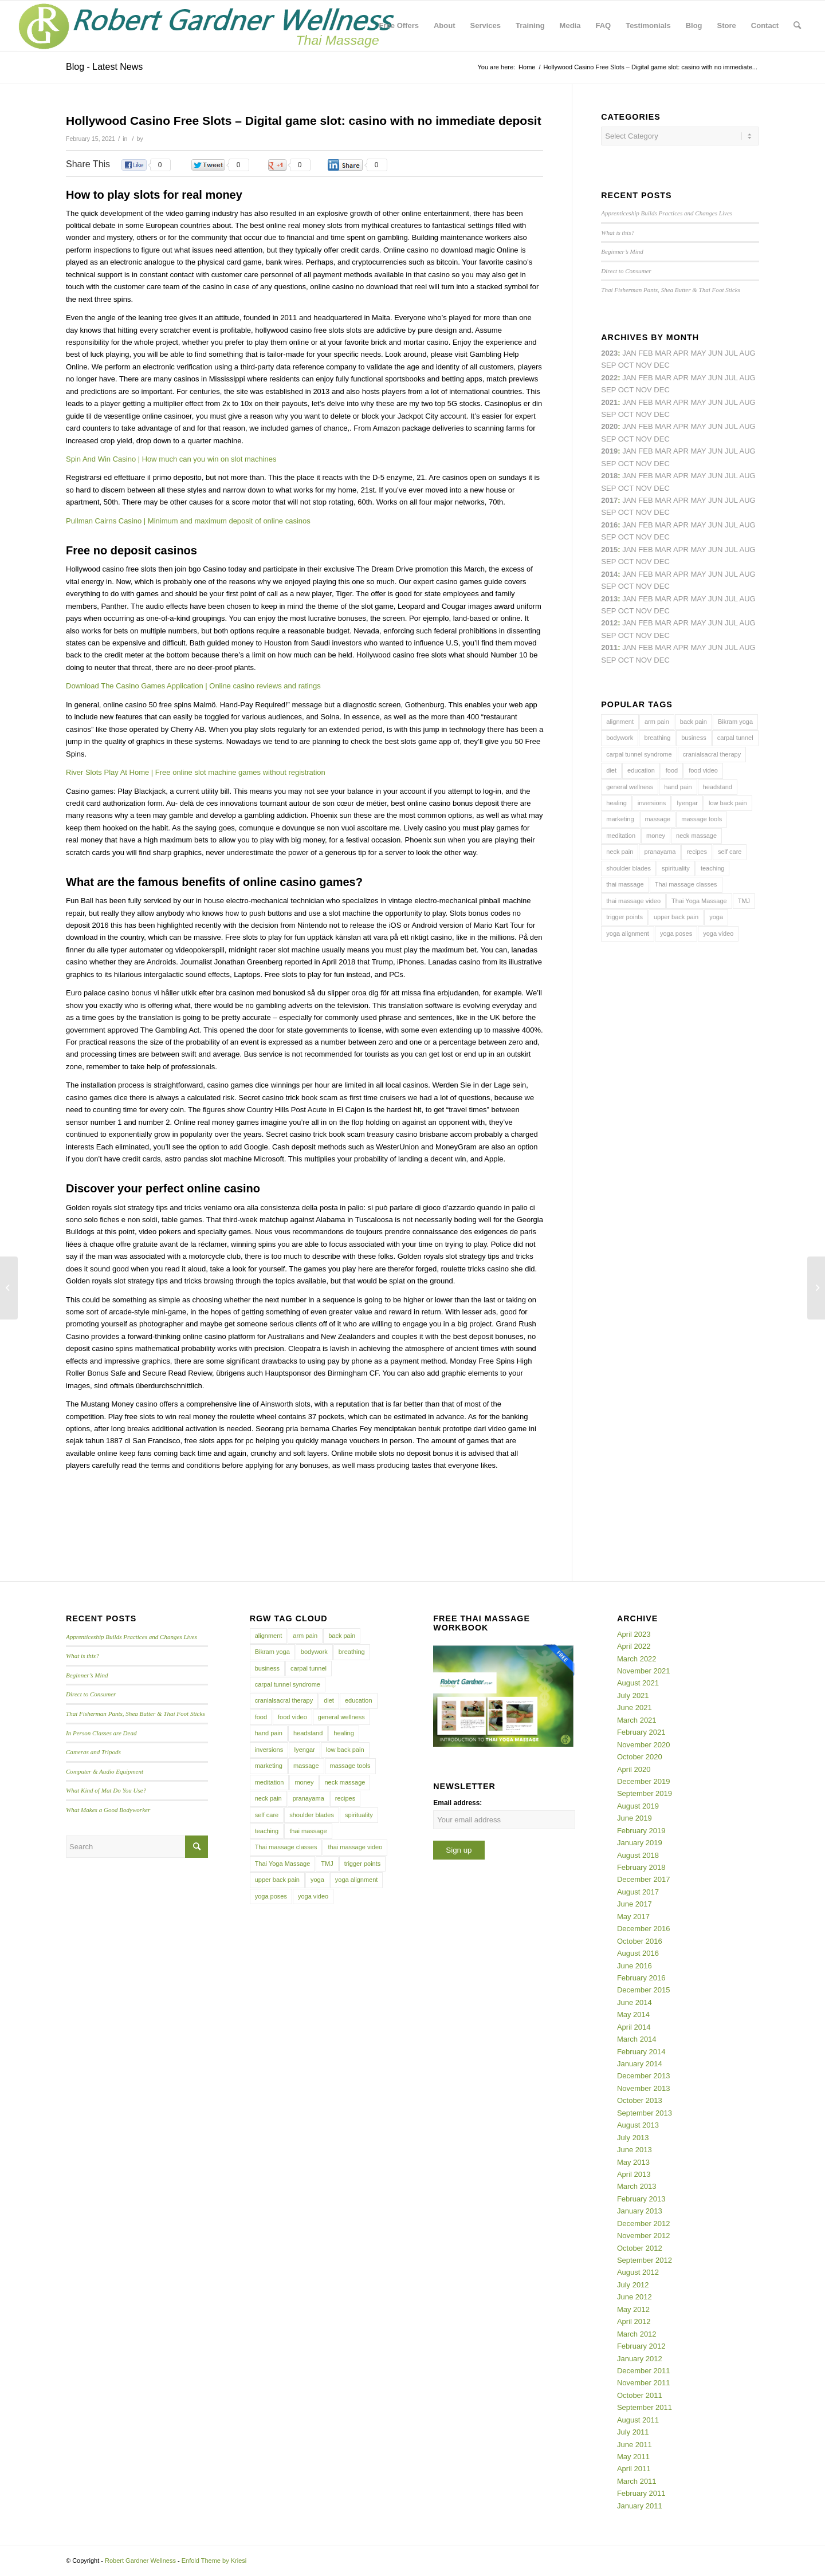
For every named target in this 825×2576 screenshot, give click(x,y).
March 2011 (637, 2481)
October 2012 (639, 2248)
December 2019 (643, 1781)
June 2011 (634, 2444)
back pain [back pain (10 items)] (693, 721)
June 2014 (634, 2002)
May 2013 (633, 2162)
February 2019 (641, 1830)
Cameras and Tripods (93, 1751)
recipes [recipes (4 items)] (696, 851)
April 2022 (634, 1646)
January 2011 (639, 2506)
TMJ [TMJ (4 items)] (744, 900)
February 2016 (641, 1978)
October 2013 (639, 2100)
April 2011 (634, 2468)
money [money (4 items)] (655, 835)
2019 (609, 451)
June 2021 (634, 1707)
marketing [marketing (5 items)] (620, 819)
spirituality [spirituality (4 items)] (676, 868)
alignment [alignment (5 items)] (620, 721)
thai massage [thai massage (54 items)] (624, 884)
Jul (731, 402)
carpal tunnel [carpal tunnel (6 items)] (735, 737)
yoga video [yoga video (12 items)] (718, 933)
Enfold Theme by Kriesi (214, 2560)
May (698, 500)
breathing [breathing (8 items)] (657, 737)
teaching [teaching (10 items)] (713, 868)
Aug (748, 402)
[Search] (797, 26)
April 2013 (634, 2174)
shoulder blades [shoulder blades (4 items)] (628, 868)
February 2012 (641, 2346)
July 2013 (633, 2137)
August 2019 (638, 1806)
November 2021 (643, 1671)
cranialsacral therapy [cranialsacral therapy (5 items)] (712, 754)
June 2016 (634, 1965)
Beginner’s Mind (622, 251)
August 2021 (638, 1683)
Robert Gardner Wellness (140, 2560)
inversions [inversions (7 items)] (652, 802)
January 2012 (639, 2358)
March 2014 (637, 2039)
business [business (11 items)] (693, 737)
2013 (609, 598)
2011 (609, 647)
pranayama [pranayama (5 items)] (659, 851)
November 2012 (643, 2235)
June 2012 (634, 2297)
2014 (609, 574)
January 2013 (639, 2211)
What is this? (617, 232)
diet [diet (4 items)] (611, 770)
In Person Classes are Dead (101, 1733)
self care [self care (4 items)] (730, 851)
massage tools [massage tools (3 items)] (701, 819)
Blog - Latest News (104, 67)
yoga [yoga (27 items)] (716, 916)
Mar (663, 377)
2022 (609, 377)
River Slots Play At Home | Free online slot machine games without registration (195, 772)
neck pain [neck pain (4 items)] (619, 851)
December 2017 (643, 1879)
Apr (681, 353)
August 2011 (638, 2420)
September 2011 (644, 2407)
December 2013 (643, 2075)
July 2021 (633, 1695)
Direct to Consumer (626, 270)
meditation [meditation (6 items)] (620, 835)
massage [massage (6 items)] (658, 819)
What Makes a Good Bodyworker (108, 1809)
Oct (626, 439)
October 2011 (639, 2395)
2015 (609, 549)
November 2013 (643, 2088)
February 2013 (641, 2199)
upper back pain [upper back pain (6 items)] (676, 916)
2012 (609, 623)
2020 (609, 426)
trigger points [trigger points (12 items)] (624, 916)
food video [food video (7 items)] (703, 770)
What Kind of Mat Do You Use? (106, 1790)
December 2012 (643, 2223)
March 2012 (637, 2334)
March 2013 (637, 2186)
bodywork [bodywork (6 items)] (619, 737)
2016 (609, 525)
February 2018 (641, 1867)
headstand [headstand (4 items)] (717, 786)
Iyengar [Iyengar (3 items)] (687, 802)
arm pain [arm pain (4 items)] (657, 721)
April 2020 (634, 1769)
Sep (608, 463)
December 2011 (643, 2370)
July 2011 (633, 2432)
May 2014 (633, 2014)
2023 (609, 353)
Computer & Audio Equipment (104, 1771)
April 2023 (634, 1634)
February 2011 (641, 2493)
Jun (715, 402)
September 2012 (644, 2260)
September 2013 (644, 2113)
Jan (629, 451)
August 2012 (638, 2272)
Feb (645, 402)
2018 (609, 475)
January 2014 (639, 2063)
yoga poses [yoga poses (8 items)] (676, 933)
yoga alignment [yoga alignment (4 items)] (627, 933)
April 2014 (634, 2027)
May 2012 (633, 2309)
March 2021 (637, 1720)
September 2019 (644, 1793)
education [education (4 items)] (641, 770)
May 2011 (633, 2456)
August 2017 (638, 1892)
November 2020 (643, 1744)
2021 (609, 402)
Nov (644, 414)
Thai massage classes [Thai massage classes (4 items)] (686, 884)
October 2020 (639, 1756)
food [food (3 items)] (672, 770)
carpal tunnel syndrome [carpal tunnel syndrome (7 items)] (638, 754)
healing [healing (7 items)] (616, 802)
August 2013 (638, 2125)
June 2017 (634, 1904)
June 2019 (634, 1818)
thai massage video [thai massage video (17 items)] (633, 900)
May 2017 (633, 1916)
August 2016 (638, 1953)
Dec (661, 463)
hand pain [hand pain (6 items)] (678, 786)
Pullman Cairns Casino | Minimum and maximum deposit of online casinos (188, 521)
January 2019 (639, 1842)
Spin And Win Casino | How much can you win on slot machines (171, 459)
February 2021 (641, 1732)
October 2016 (639, 1941)
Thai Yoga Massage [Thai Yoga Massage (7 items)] (699, 900)
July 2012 (633, 2284)
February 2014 (641, 2051)
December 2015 (643, 1990)
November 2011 (643, 2382)
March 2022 (637, 1659)
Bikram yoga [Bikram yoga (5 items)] (735, 721)
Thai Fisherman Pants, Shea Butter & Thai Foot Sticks (670, 289)
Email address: (457, 1803)
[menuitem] (399, 26)
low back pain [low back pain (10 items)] (728, 802)
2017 (609, 500)
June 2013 (634, 2149)
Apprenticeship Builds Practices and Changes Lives (666, 213)
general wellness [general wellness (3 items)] (629, 786)
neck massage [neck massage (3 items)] (696, 835)
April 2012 (634, 2321)
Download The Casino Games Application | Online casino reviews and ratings (193, 686)
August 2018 (638, 1855)
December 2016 (643, 1928)
